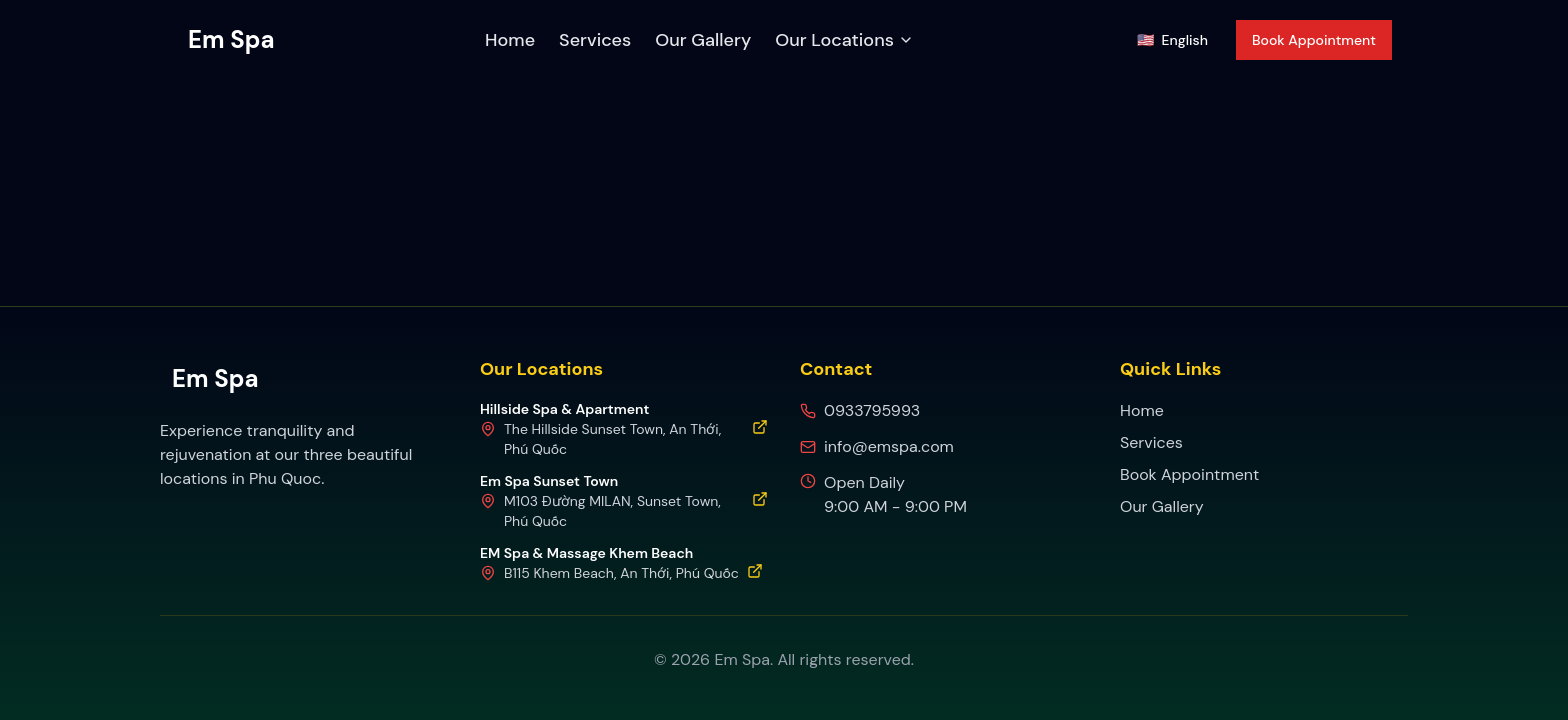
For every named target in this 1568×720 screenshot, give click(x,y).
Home (510, 40)
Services (595, 40)
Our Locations (844, 40)
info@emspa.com (889, 446)
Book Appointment (1314, 40)
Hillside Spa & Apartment (564, 409)
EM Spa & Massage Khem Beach (586, 553)
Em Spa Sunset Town (549, 481)
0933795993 (872, 410)
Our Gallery (703, 40)
